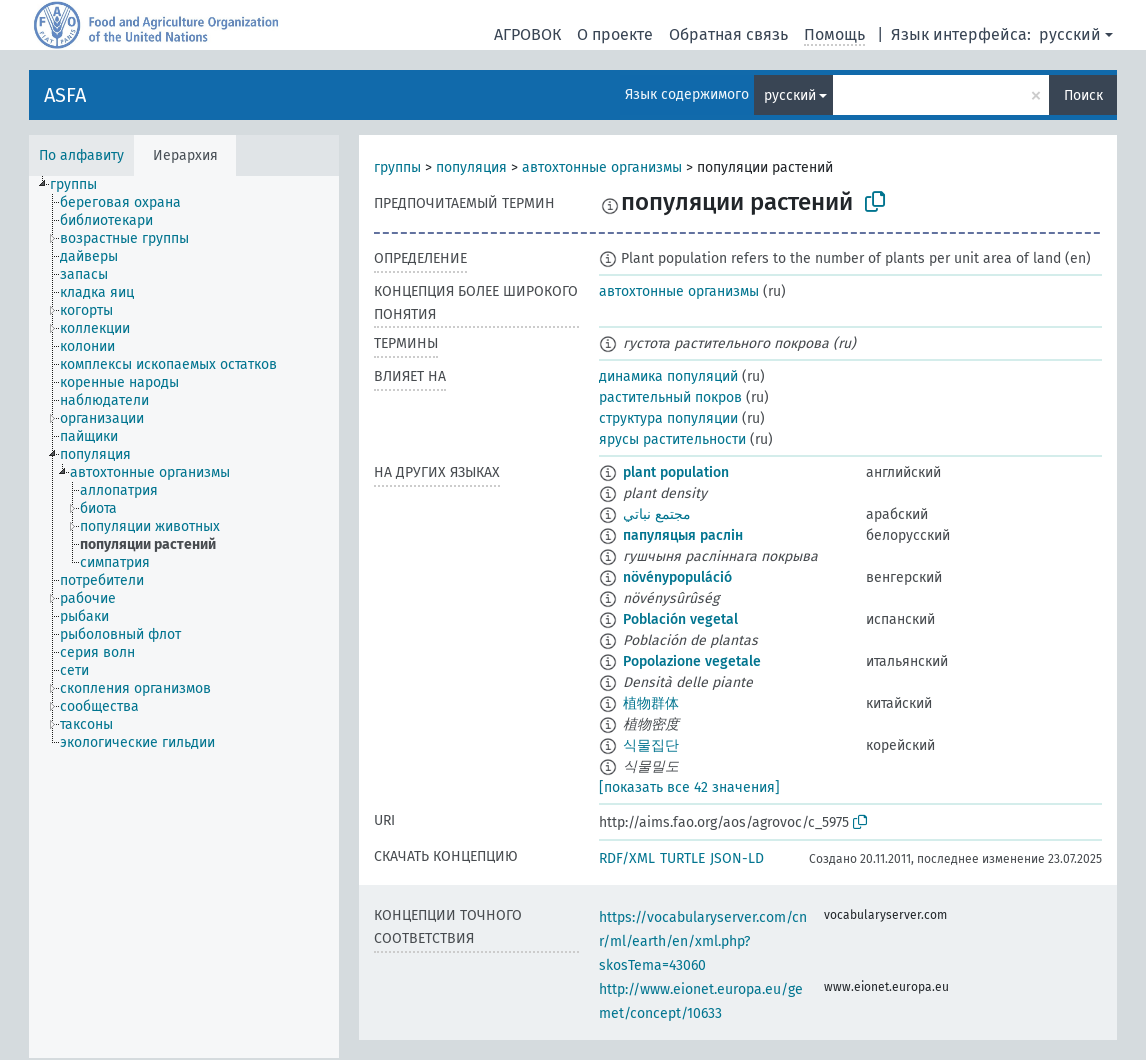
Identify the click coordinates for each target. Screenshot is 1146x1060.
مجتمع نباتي (657, 514)
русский (1070, 34)
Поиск (1083, 95)
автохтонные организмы (602, 167)
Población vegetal (680, 619)
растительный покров (670, 397)
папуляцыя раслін (683, 535)
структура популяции (668, 418)
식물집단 (651, 745)
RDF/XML (627, 858)
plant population (676, 472)
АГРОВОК (527, 34)
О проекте (615, 34)
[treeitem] (82, 185)
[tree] (184, 617)
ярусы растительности (672, 439)
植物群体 (651, 703)
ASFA (65, 95)
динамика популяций (668, 376)
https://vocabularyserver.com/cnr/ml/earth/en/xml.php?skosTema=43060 (703, 941)
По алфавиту (81, 155)
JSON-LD (737, 858)
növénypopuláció (677, 577)
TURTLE (682, 858)
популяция (471, 167)
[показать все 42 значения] (689, 787)
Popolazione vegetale (692, 661)
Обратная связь (728, 34)
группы (397, 167)
